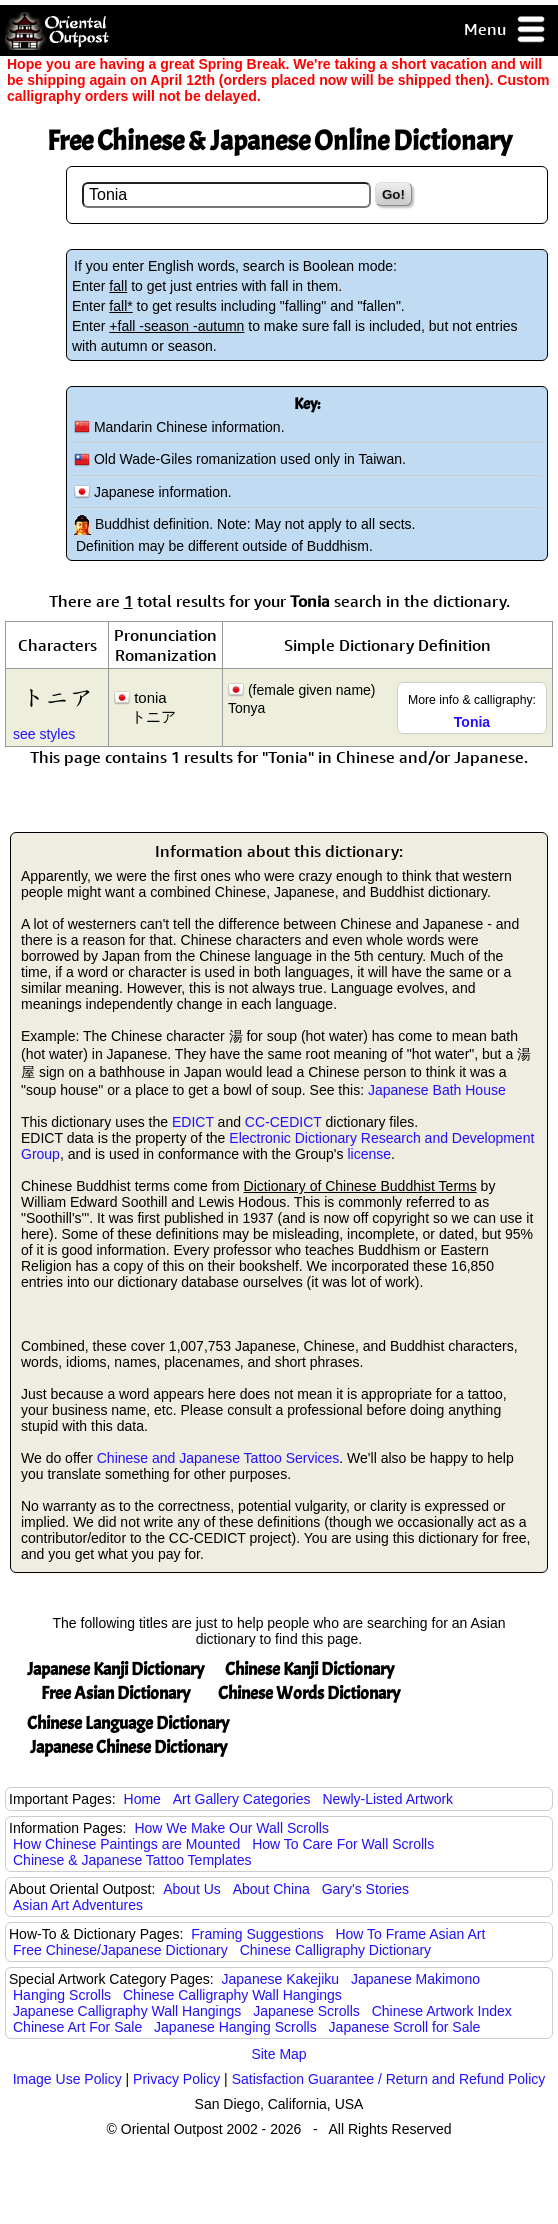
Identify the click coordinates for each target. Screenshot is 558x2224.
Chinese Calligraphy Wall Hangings (232, 1995)
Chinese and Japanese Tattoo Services (218, 1458)
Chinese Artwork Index (442, 2011)
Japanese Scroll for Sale (405, 2027)
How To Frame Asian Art (410, 1934)
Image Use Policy (67, 2079)
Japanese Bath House (437, 1090)
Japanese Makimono (415, 1979)
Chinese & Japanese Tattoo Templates (132, 1860)
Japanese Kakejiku (281, 1979)
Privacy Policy (176, 2079)
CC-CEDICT (283, 1122)
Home (142, 1799)
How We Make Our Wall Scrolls (231, 1828)
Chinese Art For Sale (77, 2027)
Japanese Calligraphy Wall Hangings (127, 2011)
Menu (505, 30)
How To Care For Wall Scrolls (343, 1844)
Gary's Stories (365, 1889)
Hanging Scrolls (62, 1995)
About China (271, 1889)
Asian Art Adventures (78, 1905)
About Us (192, 1889)
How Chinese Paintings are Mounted (126, 1844)
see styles (44, 734)
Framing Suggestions (257, 1934)
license (369, 1154)
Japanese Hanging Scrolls (235, 2027)
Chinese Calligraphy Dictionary (335, 1950)
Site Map (278, 2054)
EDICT (193, 1122)
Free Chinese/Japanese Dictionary (120, 1950)
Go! (393, 194)
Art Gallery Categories (242, 1799)
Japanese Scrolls (306, 2011)
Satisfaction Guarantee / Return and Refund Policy (389, 2079)
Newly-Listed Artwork (387, 1799)
